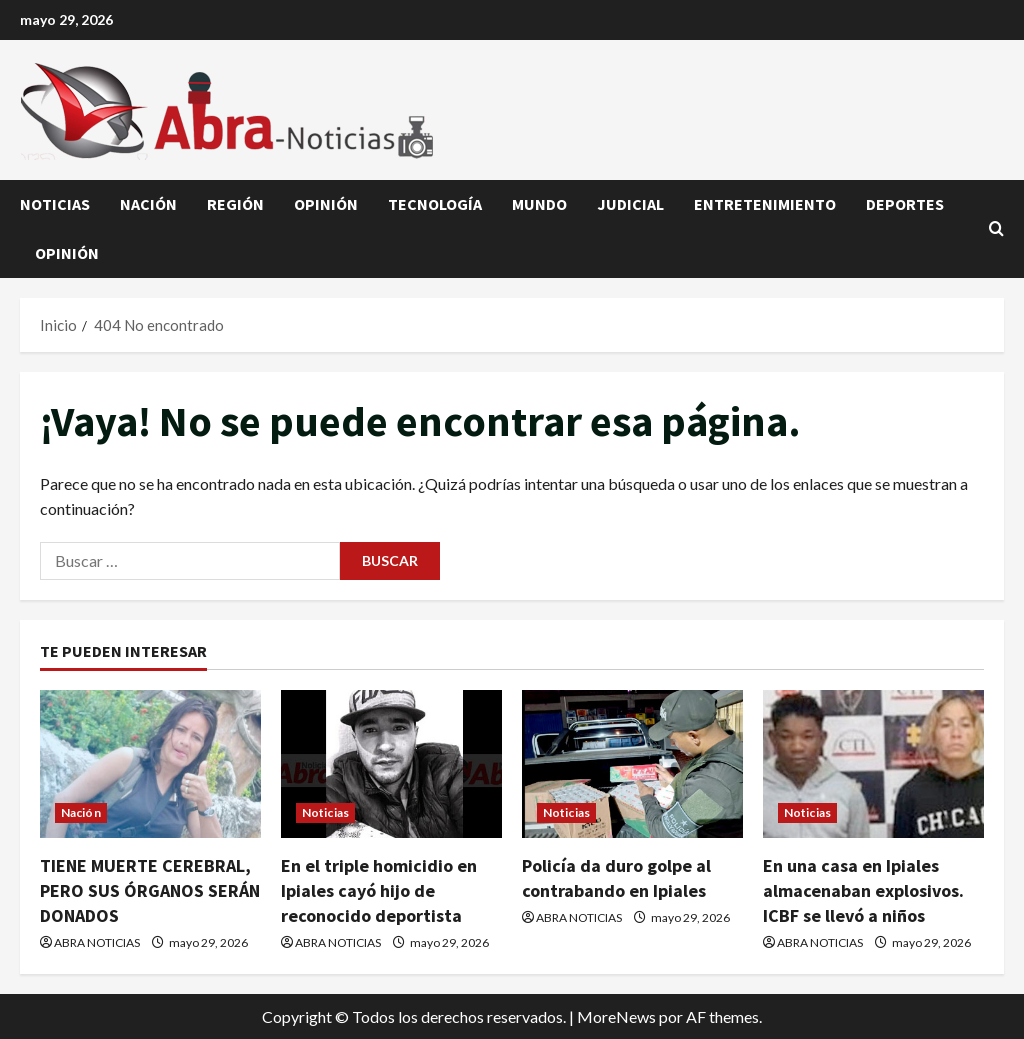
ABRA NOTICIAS (97, 942)
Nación (148, 204)
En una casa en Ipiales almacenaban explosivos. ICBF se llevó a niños (863, 890)
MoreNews (616, 1016)
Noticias (55, 204)
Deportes (905, 204)
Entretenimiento (765, 204)
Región (235, 204)
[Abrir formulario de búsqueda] (996, 229)
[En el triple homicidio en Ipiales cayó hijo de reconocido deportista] (391, 763)
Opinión (326, 204)
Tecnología (435, 204)
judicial (630, 204)
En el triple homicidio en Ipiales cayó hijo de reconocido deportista (379, 890)
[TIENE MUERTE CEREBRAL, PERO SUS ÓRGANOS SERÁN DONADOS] (150, 763)
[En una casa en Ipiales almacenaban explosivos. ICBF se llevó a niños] (873, 763)
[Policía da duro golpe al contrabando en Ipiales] (632, 763)
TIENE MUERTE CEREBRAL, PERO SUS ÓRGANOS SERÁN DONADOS (150, 890)
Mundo (539, 204)
